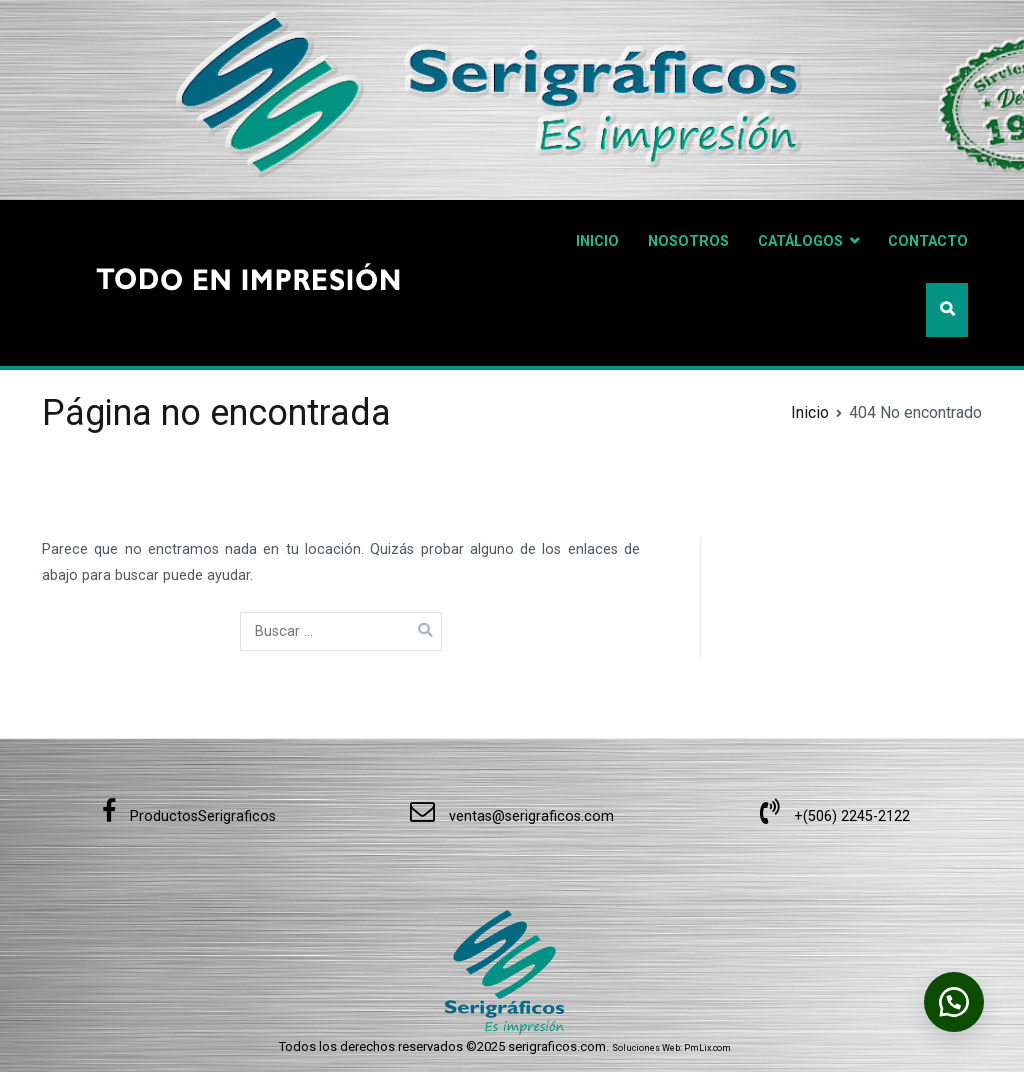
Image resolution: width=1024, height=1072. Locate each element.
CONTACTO (928, 241)
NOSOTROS (688, 241)
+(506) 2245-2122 (835, 816)
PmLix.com (707, 1048)
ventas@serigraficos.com (512, 816)
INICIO (597, 241)
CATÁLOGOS (800, 241)
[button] (954, 1002)
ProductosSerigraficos (189, 816)
